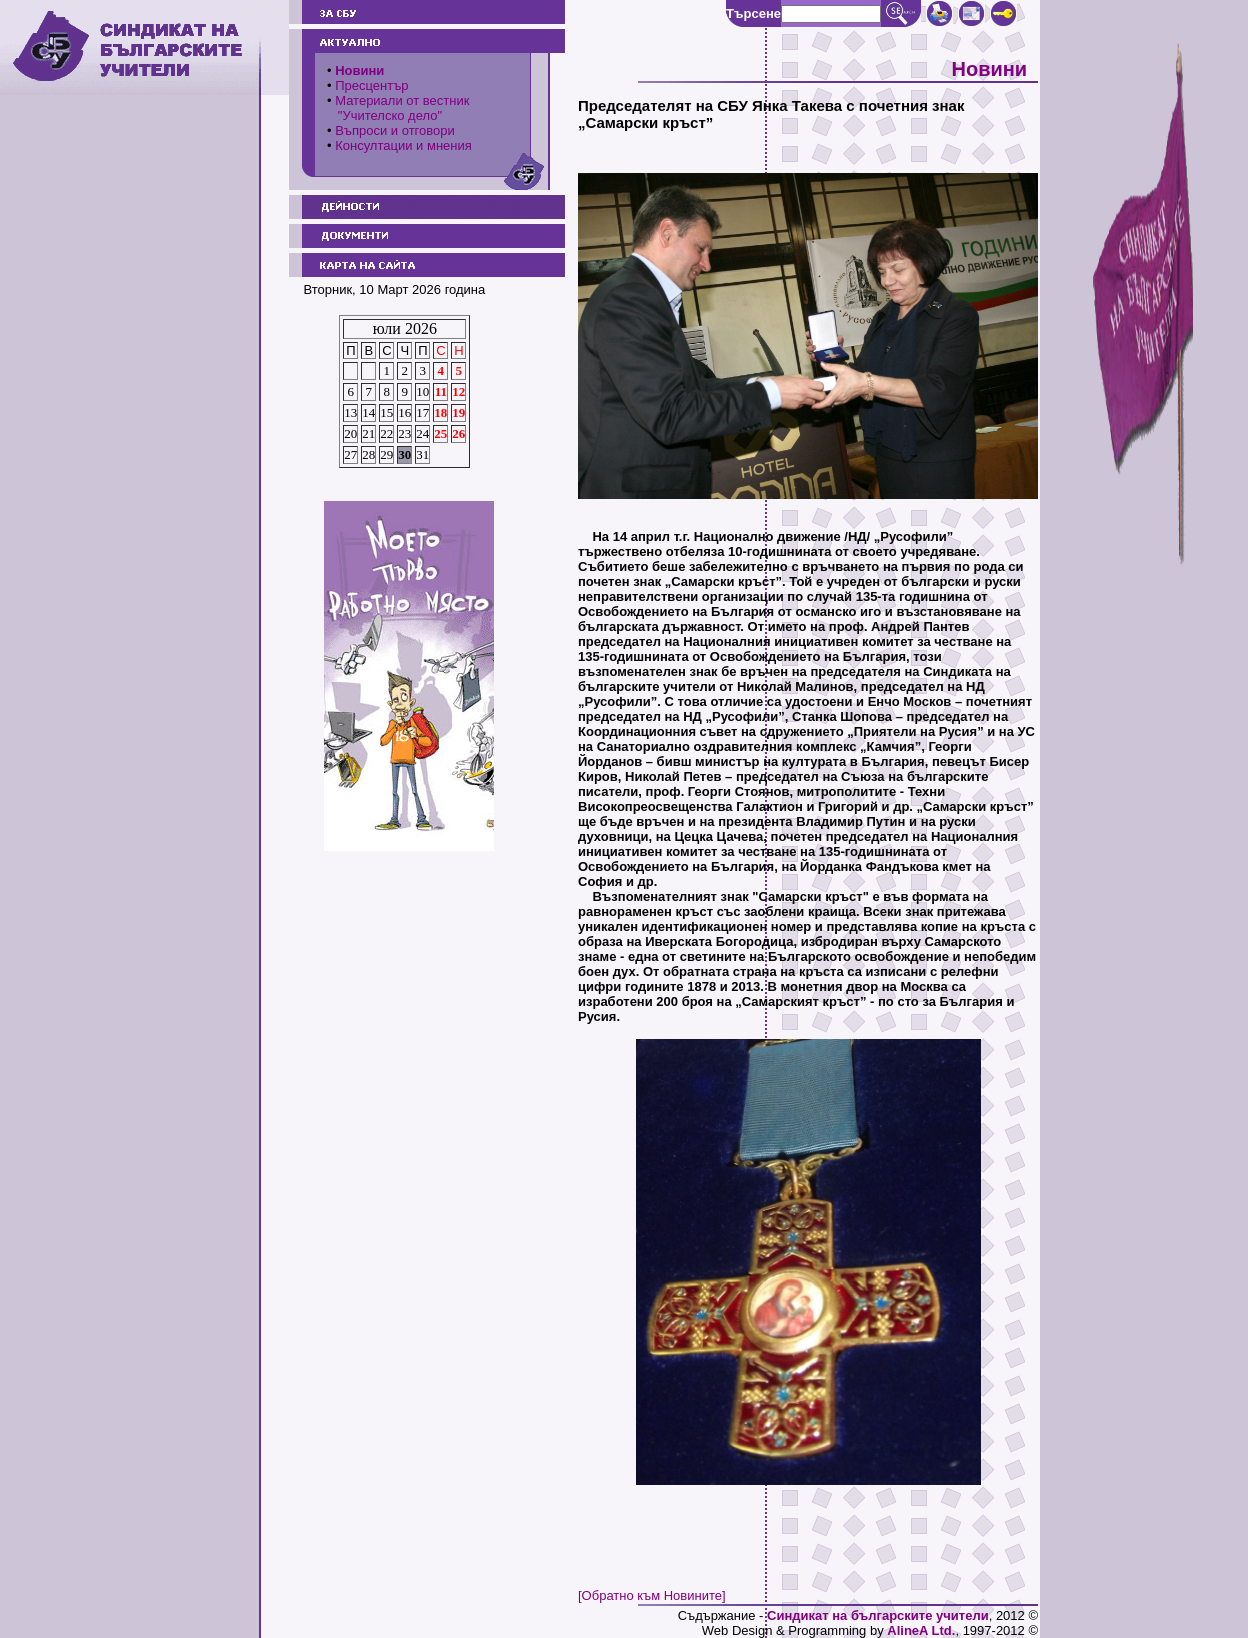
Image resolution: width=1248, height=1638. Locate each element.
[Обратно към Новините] (652, 1595)
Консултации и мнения (403, 145)
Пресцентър (371, 85)
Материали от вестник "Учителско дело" (398, 108)
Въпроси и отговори (395, 130)
